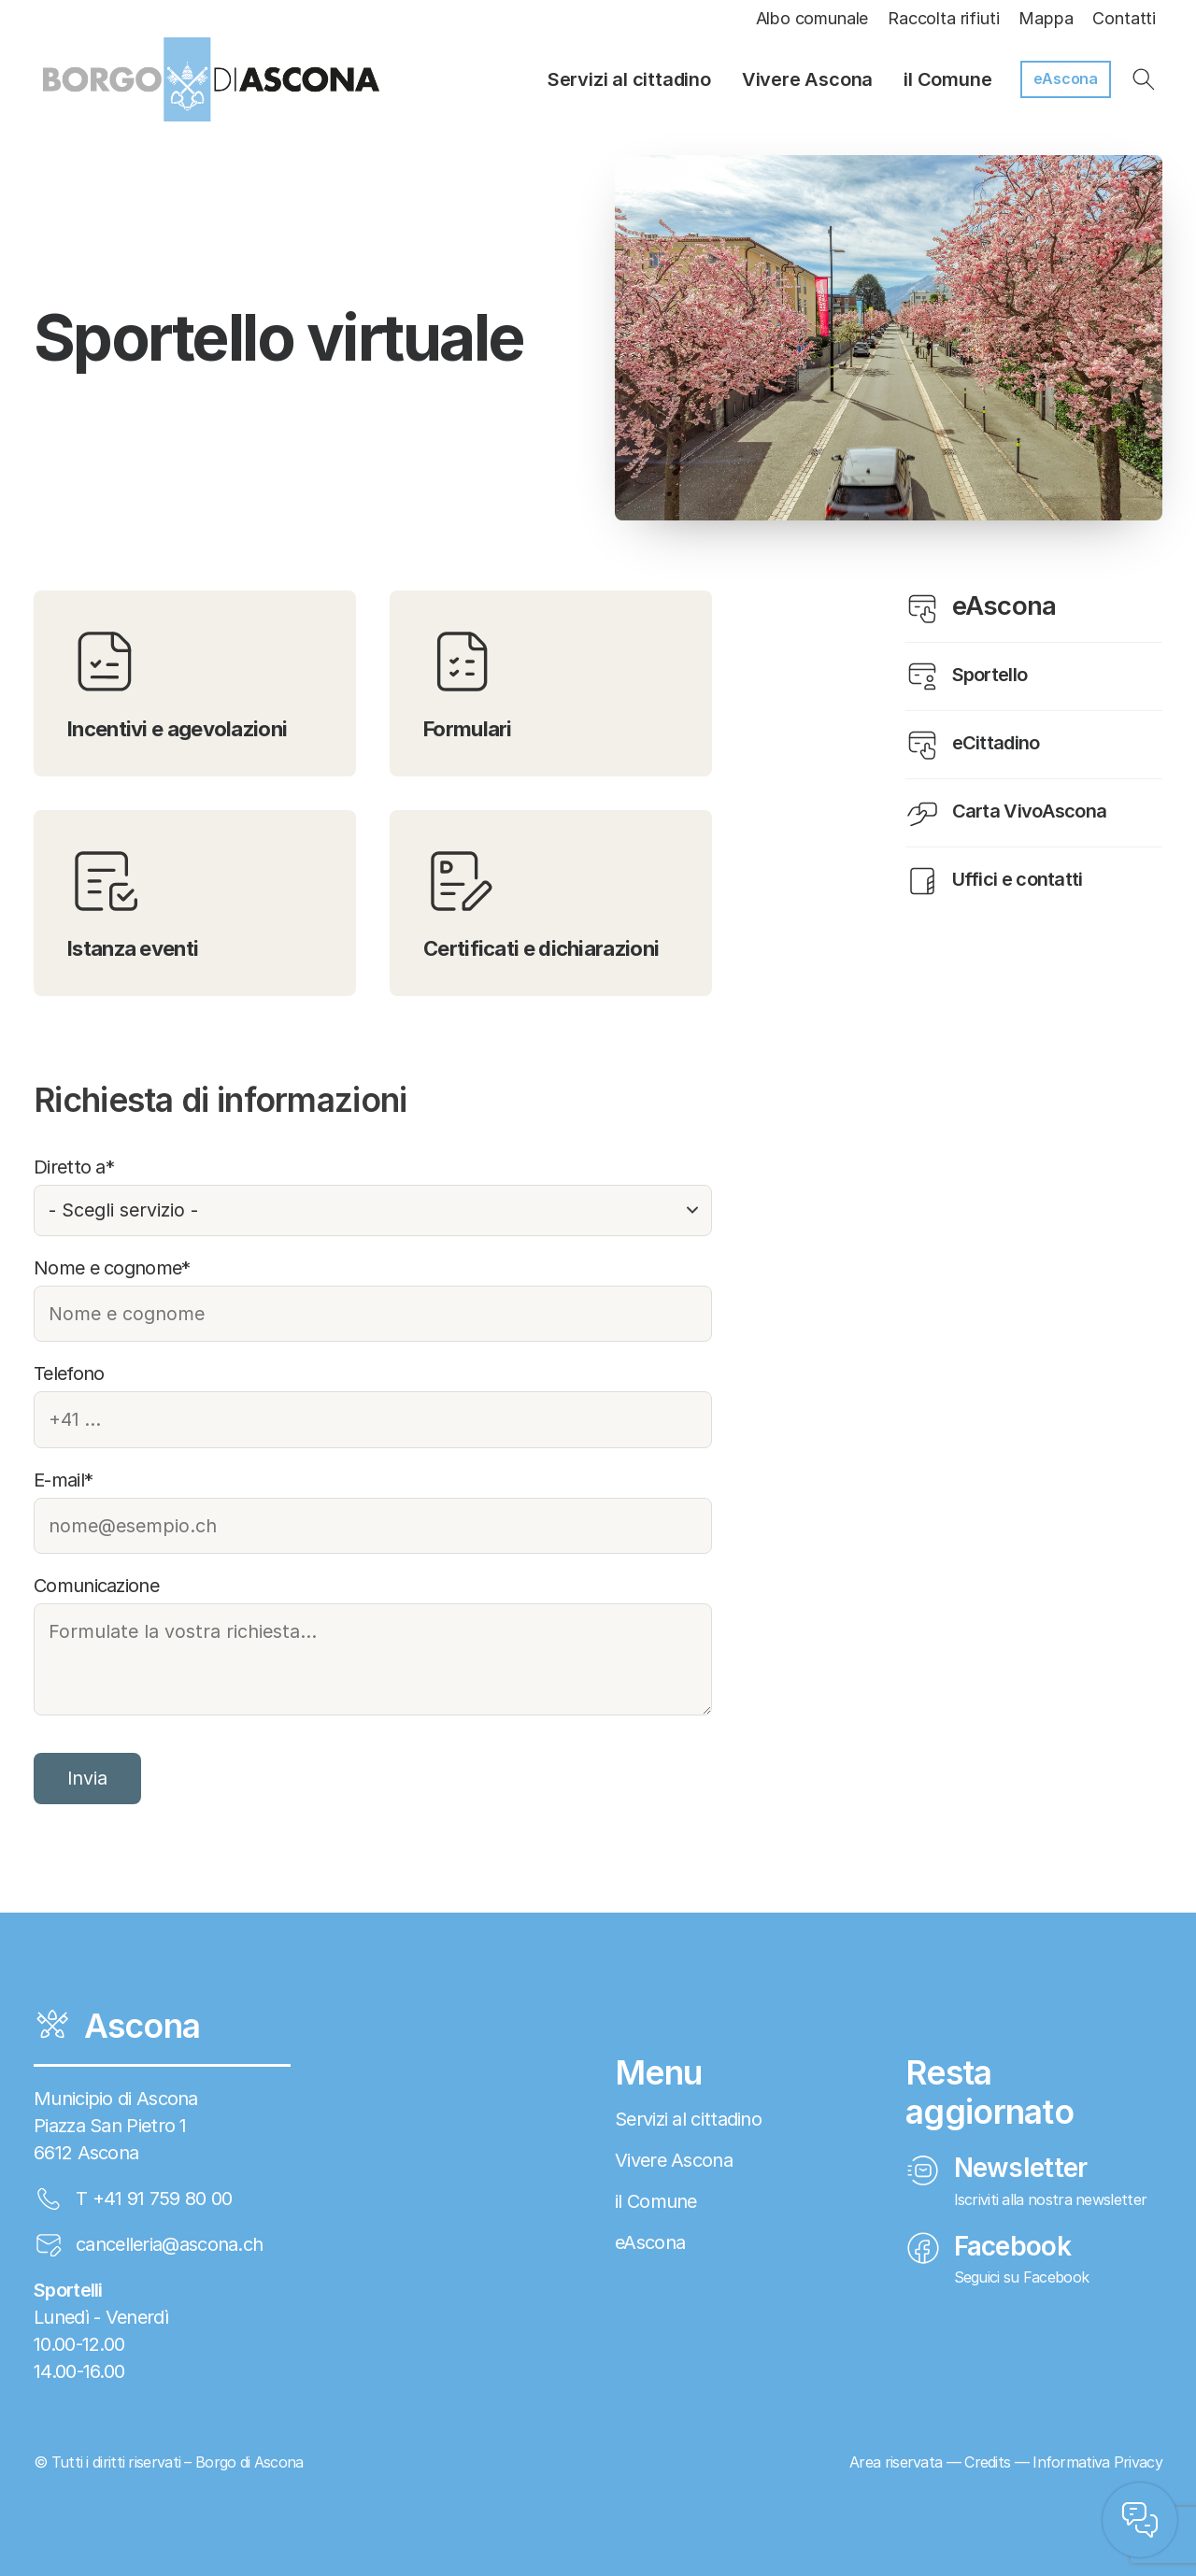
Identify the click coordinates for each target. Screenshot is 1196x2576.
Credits (987, 2462)
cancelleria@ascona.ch (169, 2244)
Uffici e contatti (994, 881)
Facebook (988, 2246)
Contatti (1124, 18)
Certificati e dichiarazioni (541, 902)
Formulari (467, 682)
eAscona (1065, 78)
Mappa (1045, 18)
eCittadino (972, 744)
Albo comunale (812, 18)
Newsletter (996, 2168)
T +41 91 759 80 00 (154, 2198)
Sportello (966, 676)
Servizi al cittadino (629, 79)
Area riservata (895, 2462)
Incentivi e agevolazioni (177, 682)
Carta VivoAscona (1005, 813)
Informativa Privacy (1097, 2462)
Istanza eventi (132, 902)
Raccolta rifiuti (943, 18)
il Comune (947, 79)
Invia (87, 1778)
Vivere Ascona (807, 79)
